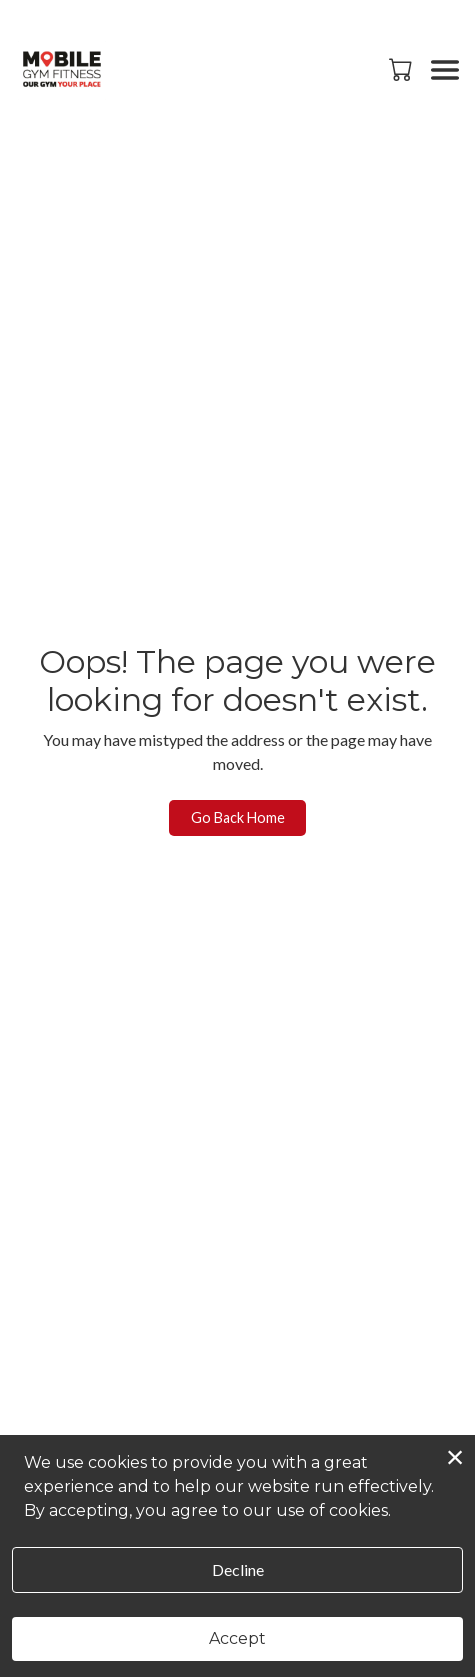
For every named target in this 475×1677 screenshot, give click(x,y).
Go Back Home (238, 817)
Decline (238, 1569)
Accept (237, 1638)
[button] (402, 69)
